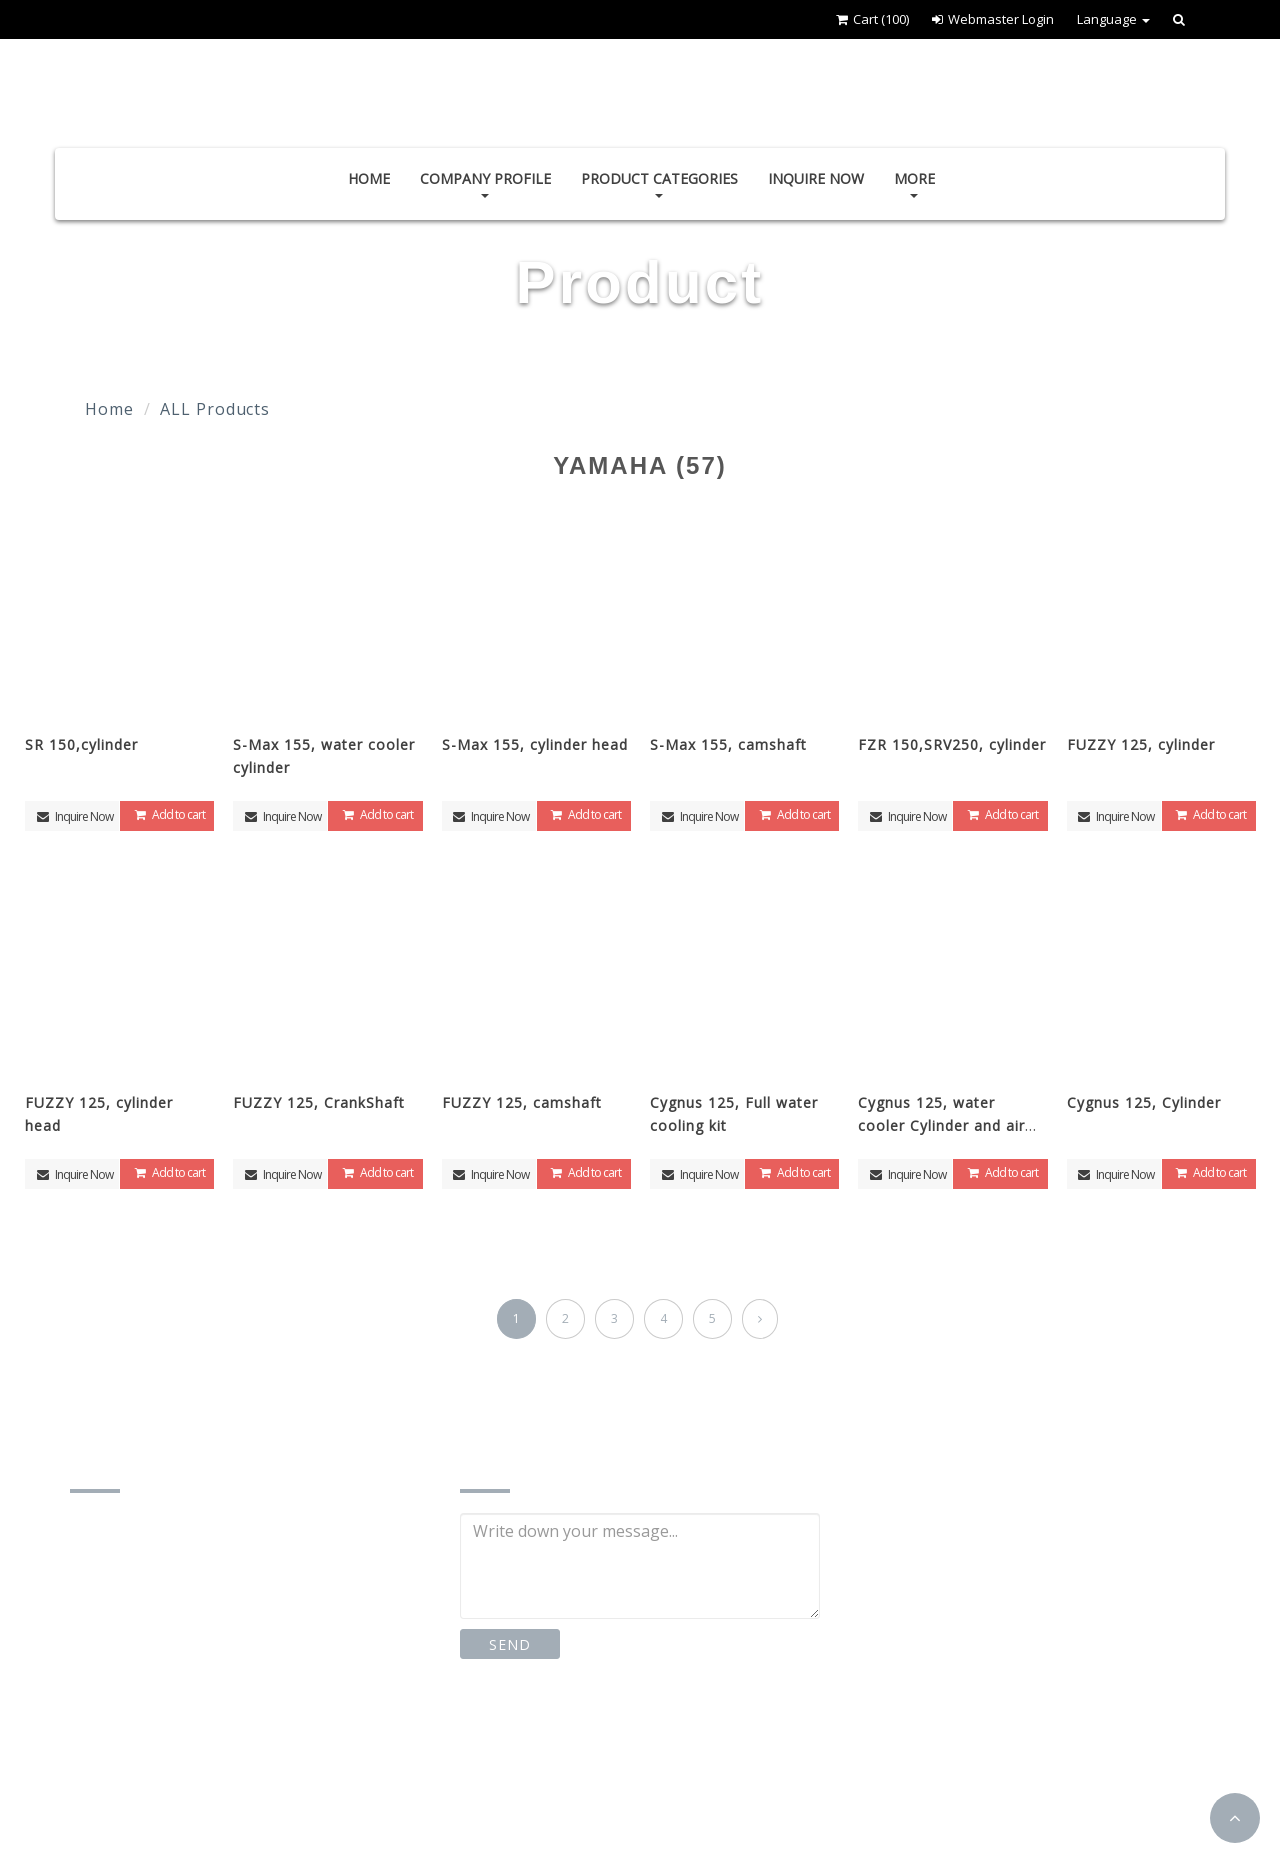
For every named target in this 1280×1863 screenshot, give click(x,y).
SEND (509, 1644)
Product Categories (659, 183)
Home (369, 178)
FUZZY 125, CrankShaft (319, 1102)
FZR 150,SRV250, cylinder (952, 744)
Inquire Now (816, 178)
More (914, 183)
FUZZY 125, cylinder (1141, 744)
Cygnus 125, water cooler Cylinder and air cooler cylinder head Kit (945, 1125)
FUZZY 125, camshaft (522, 1102)
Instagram (661, 1735)
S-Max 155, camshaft (728, 744)
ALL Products (215, 409)
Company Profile (485, 183)
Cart (872, 19)
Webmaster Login (993, 19)
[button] (1235, 1818)
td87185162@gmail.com (186, 1751)
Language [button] (1113, 19)
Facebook (525, 1735)
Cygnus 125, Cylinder (1144, 1102)
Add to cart (167, 814)
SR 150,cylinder (81, 744)
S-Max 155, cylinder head (535, 744)
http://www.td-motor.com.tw (202, 1792)
